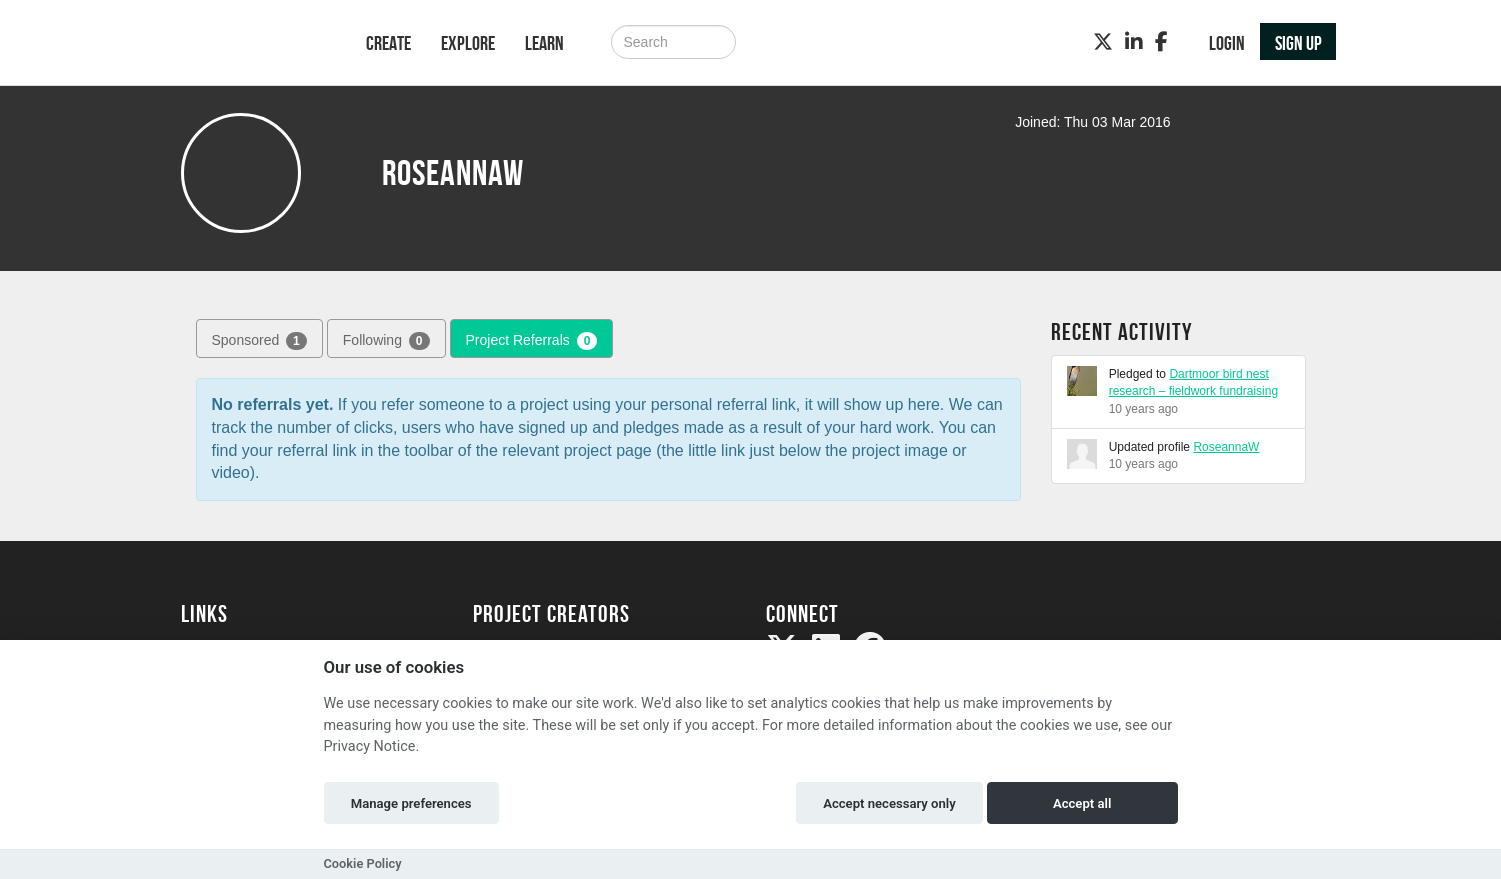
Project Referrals (532, 341)
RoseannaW (1226, 447)
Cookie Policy (363, 863)
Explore (468, 43)
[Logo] (247, 44)
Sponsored (259, 341)
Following (386, 341)
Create (388, 43)
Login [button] (1227, 43)
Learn (544, 43)
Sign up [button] (1298, 43)
